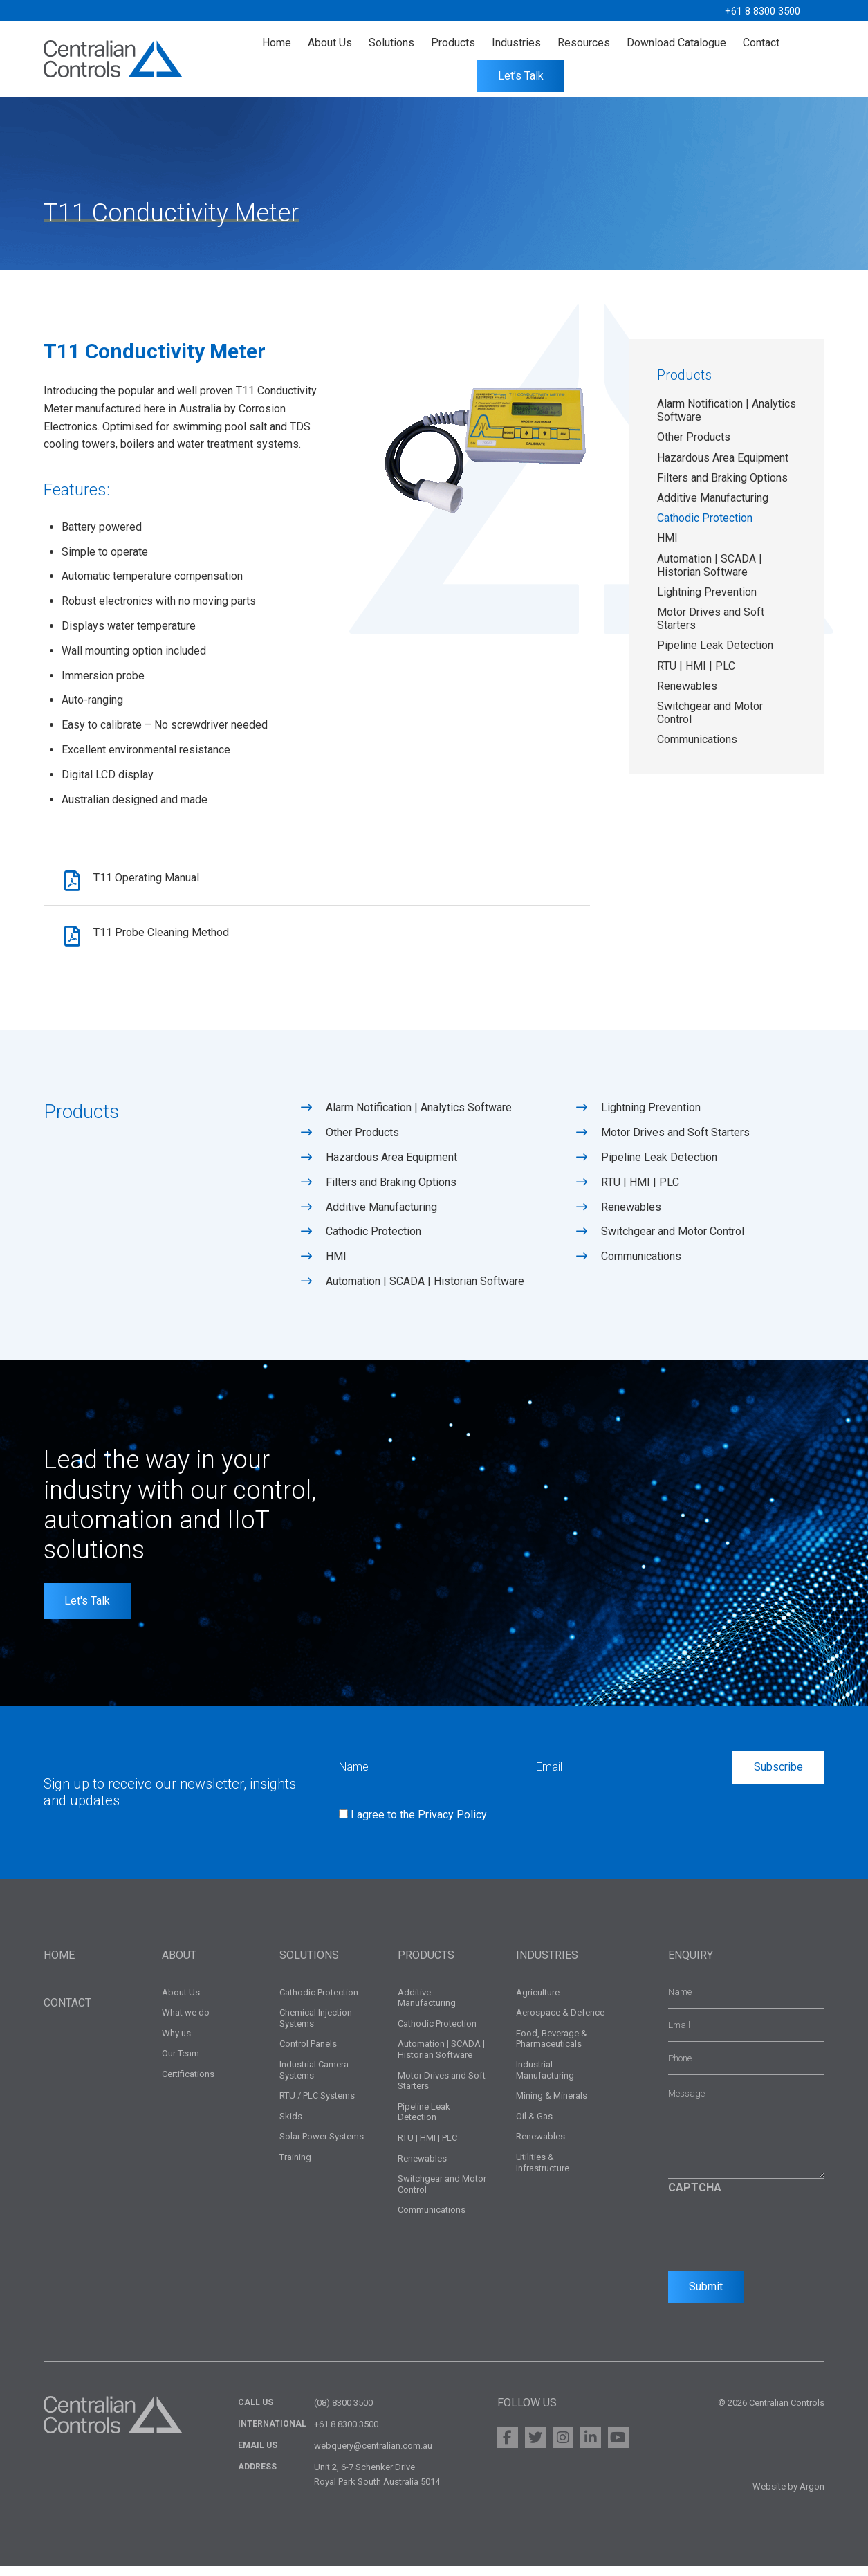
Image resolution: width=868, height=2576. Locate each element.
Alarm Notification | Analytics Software (419, 1117)
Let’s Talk (521, 75)
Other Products (693, 437)
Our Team (180, 2063)
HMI (667, 538)
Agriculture (538, 2002)
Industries (516, 42)
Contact (761, 42)
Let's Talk (87, 1610)
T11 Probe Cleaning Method (170, 940)
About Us (330, 42)
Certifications (188, 2084)
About (179, 1964)
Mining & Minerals (551, 2106)
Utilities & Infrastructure (542, 2172)
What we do (186, 2023)
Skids (290, 2126)
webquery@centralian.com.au (373, 2456)
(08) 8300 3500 (343, 2413)
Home (276, 42)
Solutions (391, 42)
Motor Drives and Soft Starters (675, 1142)
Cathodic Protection (704, 517)
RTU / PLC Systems (317, 2106)
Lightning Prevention (707, 592)
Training (295, 2167)
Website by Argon (788, 2497)
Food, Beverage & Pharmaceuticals (551, 2048)
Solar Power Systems (321, 2146)
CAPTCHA (694, 2197)
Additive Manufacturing (712, 497)
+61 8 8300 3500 (758, 10)
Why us (176, 2043)
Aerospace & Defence (560, 2023)
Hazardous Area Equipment (722, 457)
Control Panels (308, 2054)
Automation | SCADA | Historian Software (709, 565)
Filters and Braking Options (722, 477)
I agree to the (419, 1824)
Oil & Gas (534, 2126)
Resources (583, 42)
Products (453, 42)
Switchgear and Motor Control (672, 1241)
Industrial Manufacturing (545, 2079)
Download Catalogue (676, 42)
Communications (697, 739)
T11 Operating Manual (155, 879)
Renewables (687, 686)
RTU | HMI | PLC (696, 666)
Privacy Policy (452, 1824)
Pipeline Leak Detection (715, 645)
